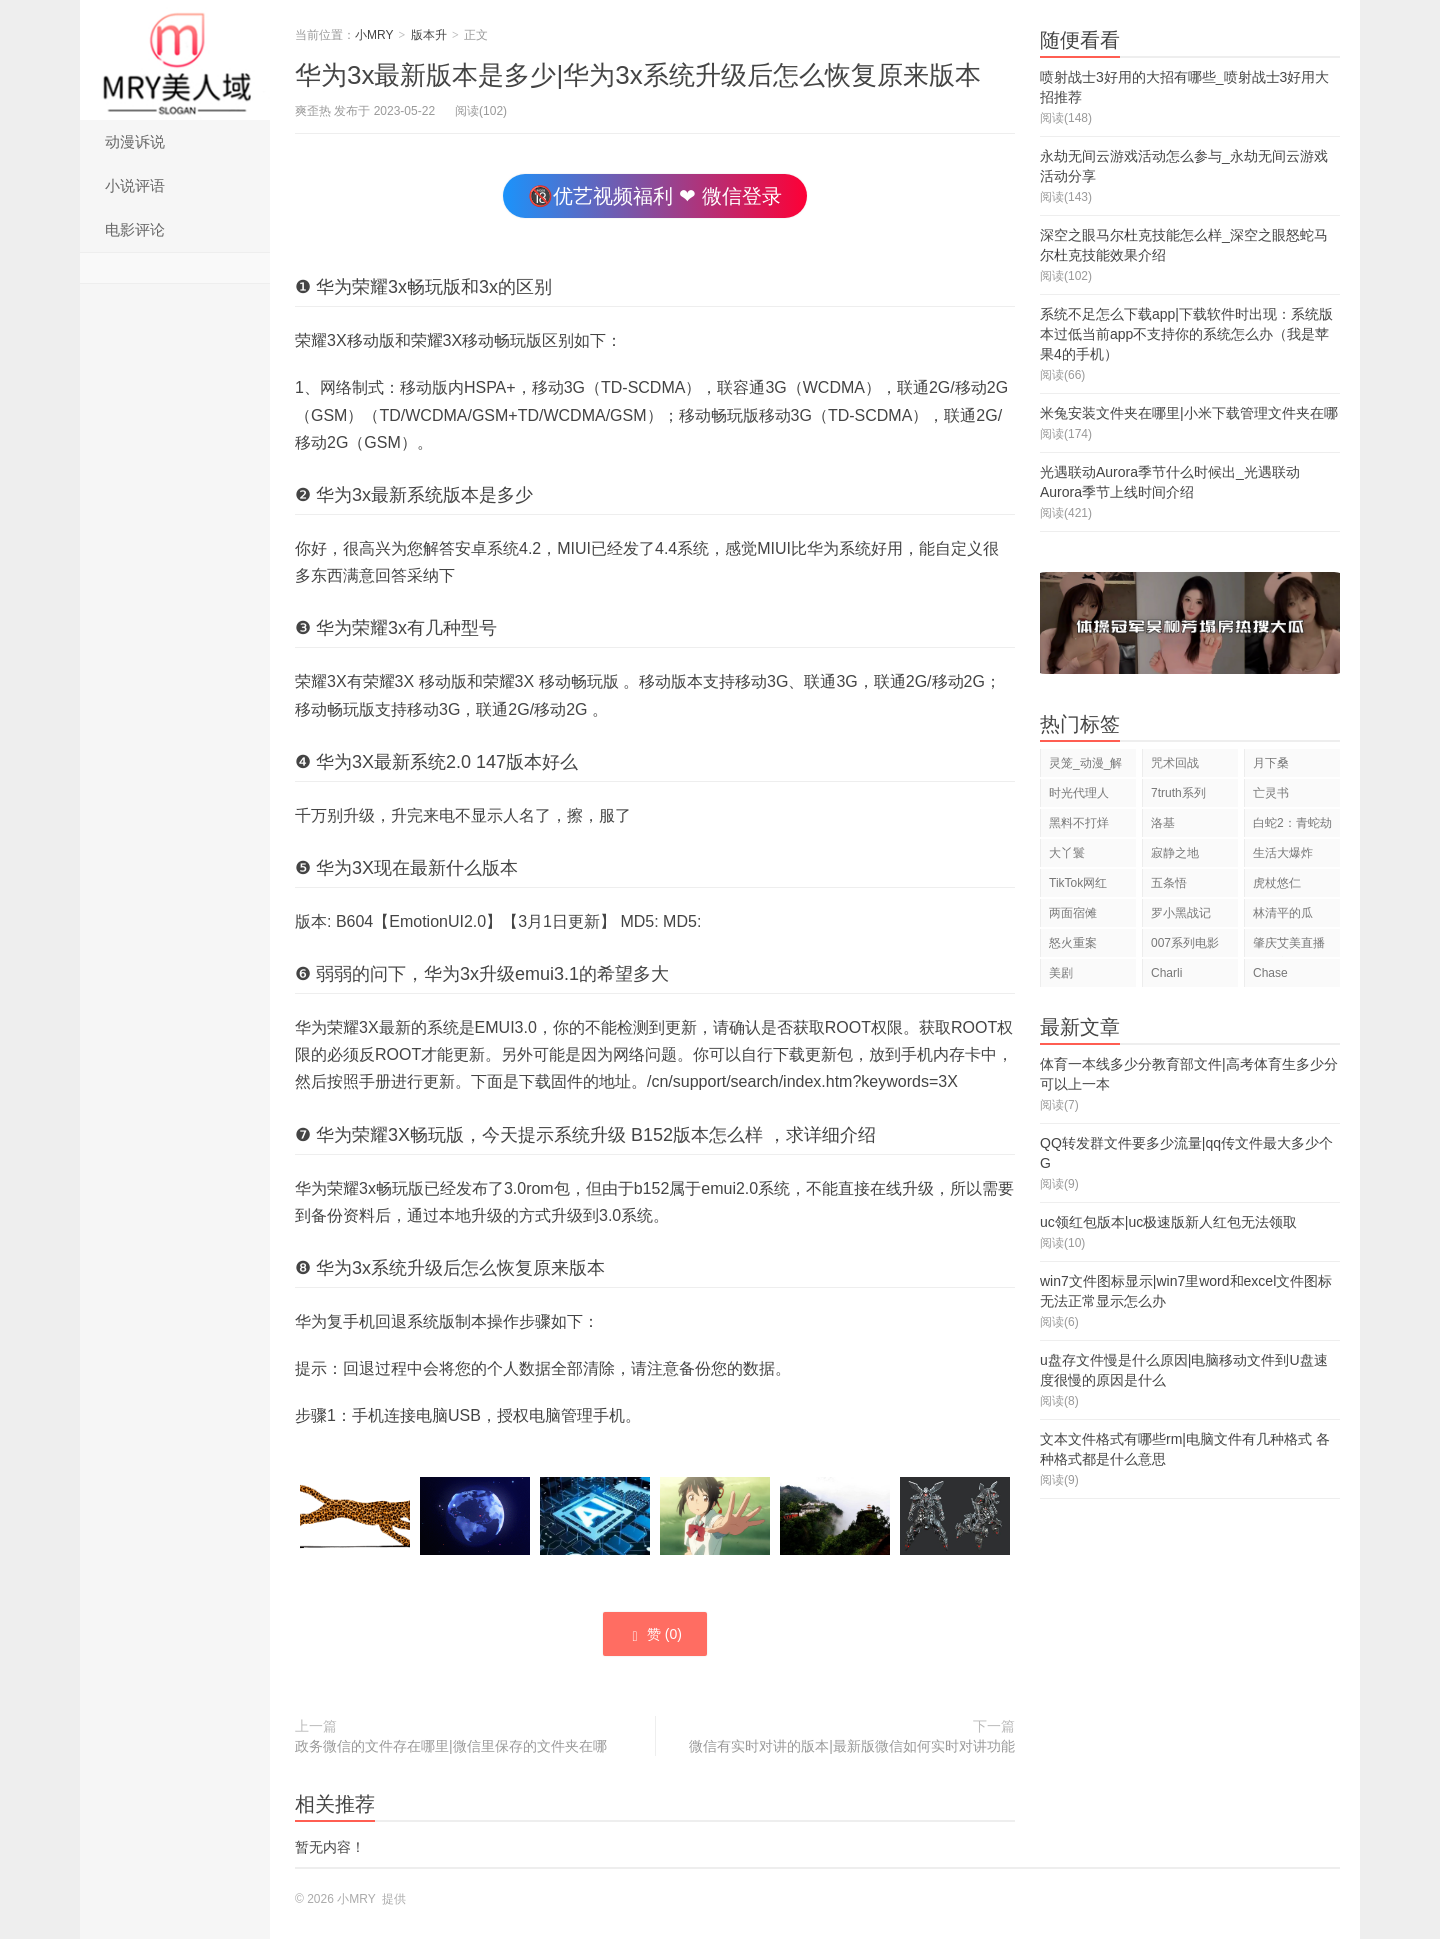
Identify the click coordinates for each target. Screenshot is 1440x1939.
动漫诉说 (135, 141)
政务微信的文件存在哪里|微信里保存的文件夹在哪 (451, 1746)
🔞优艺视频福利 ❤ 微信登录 (654, 196)
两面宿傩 (1073, 913)
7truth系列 (1178, 793)
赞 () (655, 1635)
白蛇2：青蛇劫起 (1292, 826)
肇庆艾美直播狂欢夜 (1289, 946)
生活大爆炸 (1283, 853)
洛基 (1163, 823)
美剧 (1061, 973)
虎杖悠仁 (1277, 883)
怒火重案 (1073, 943)
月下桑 (1271, 763)
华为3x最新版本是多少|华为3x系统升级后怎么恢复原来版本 (638, 75)
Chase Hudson (1273, 976)
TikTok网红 (1078, 883)
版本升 (429, 35)
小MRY (175, 60)
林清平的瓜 (1283, 913)
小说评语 (135, 185)
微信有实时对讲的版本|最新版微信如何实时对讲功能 (852, 1746)
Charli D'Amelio (1175, 976)
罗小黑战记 (1181, 913)
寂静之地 (1175, 853)
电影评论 (135, 229)
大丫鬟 (1067, 853)
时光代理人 (1079, 793)
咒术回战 (1175, 763)
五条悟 (1169, 883)
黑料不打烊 (1079, 823)
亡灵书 (1271, 793)
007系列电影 (1185, 943)
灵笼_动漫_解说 (1085, 766)
